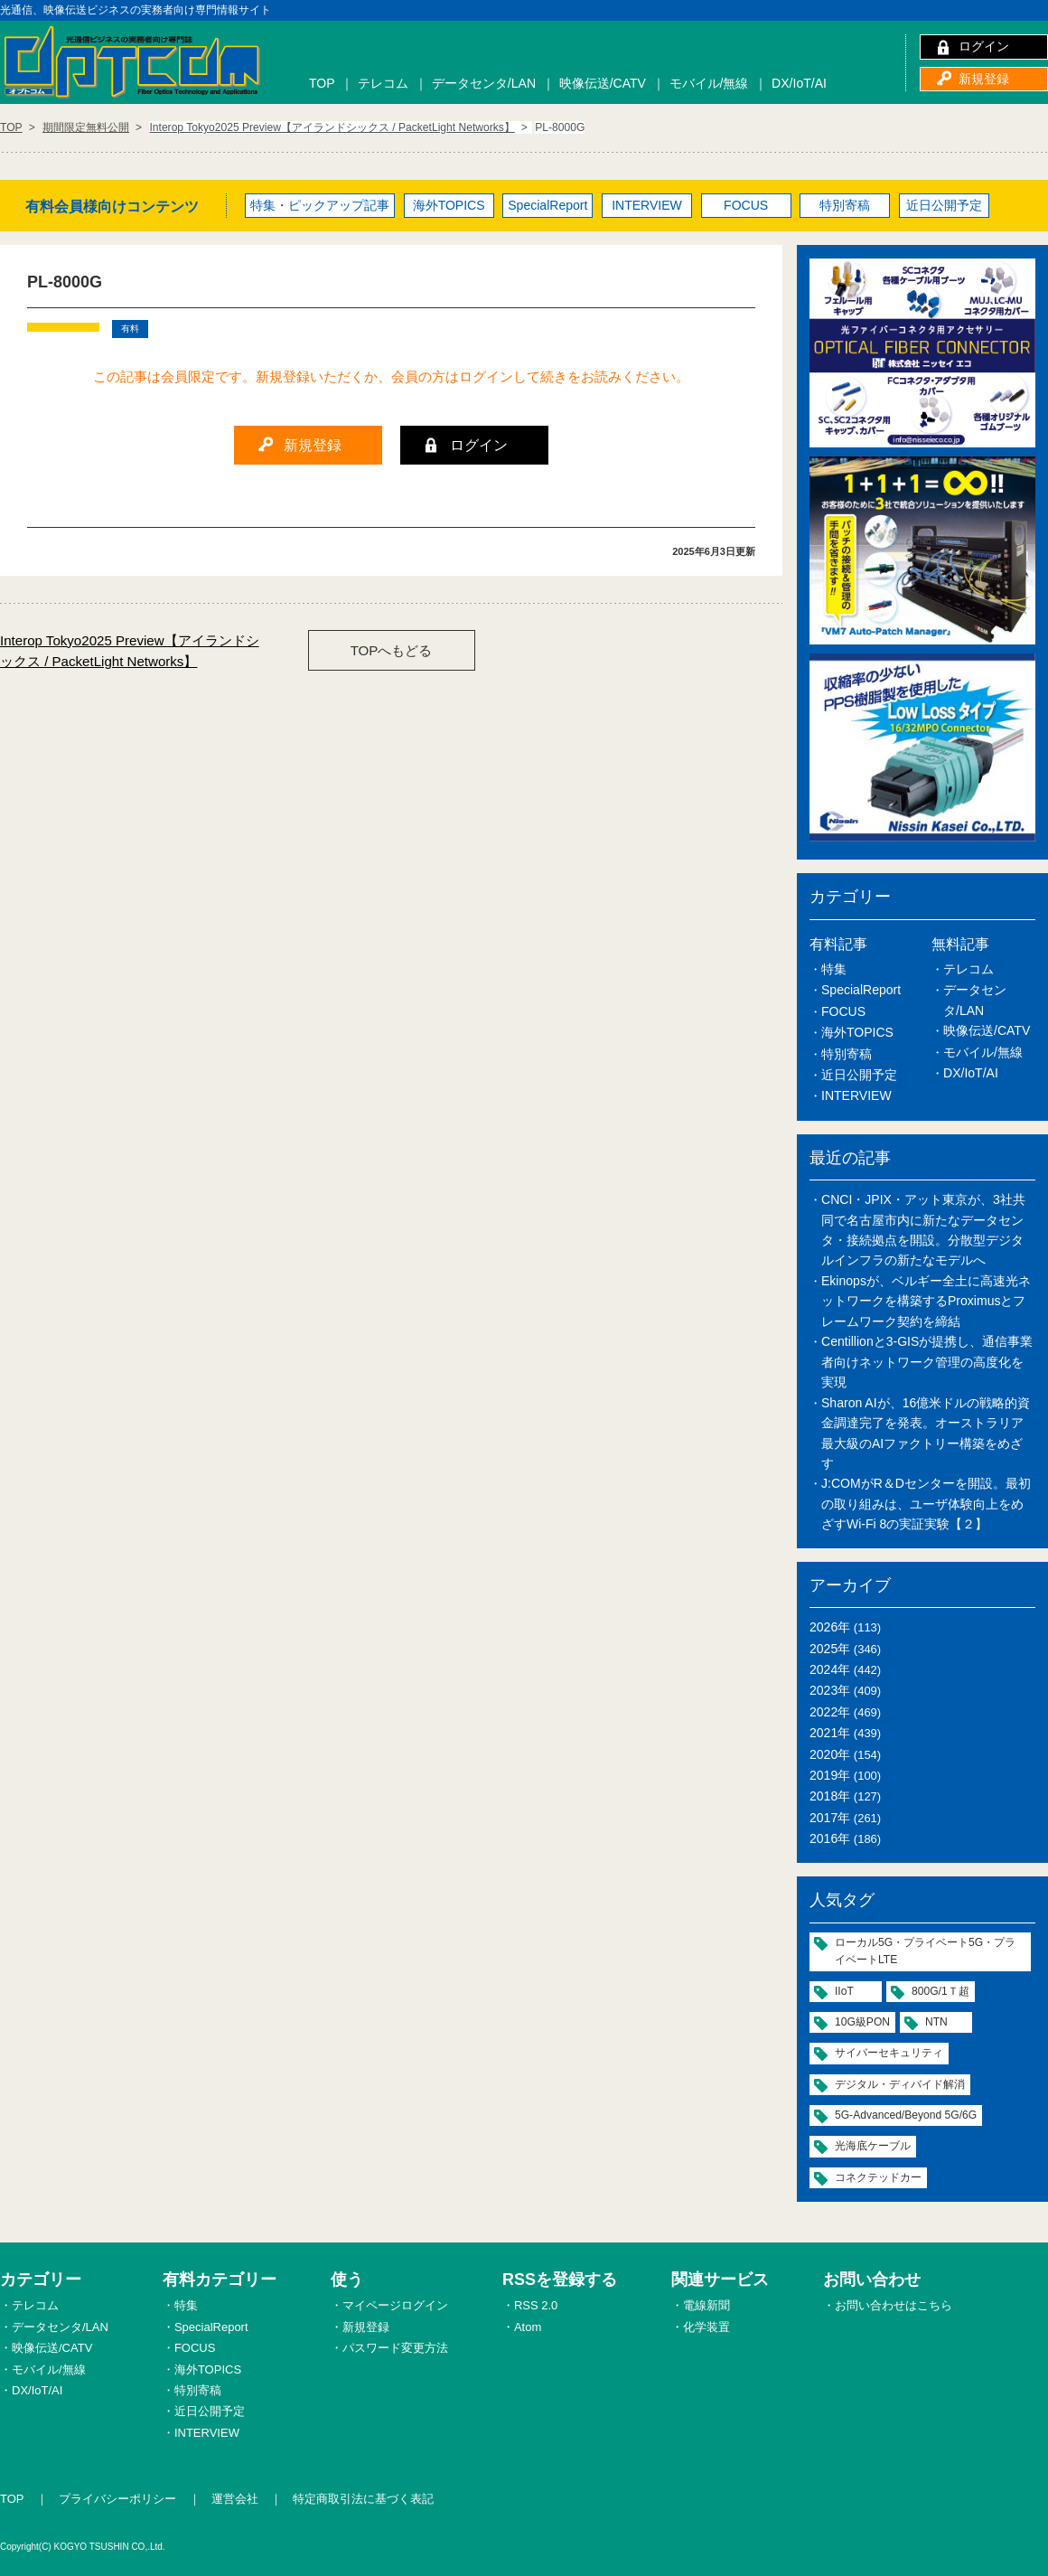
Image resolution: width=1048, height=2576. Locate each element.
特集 (834, 969)
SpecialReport (547, 205)
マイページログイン (395, 2305)
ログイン (984, 46)
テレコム (383, 83)
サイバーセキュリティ (889, 2052)
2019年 (829, 1775)
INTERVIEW (647, 205)
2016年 (829, 1838)
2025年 (829, 1648)
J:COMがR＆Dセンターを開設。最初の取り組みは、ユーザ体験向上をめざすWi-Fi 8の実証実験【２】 (926, 1503)
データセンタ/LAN (484, 83)
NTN (936, 2022)
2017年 (829, 1817)
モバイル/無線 (709, 83)
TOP (322, 83)
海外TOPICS (449, 205)
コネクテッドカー (878, 2177)
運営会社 (234, 2498)
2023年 (829, 1690)
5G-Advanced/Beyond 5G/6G (906, 2115)
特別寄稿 (844, 205)
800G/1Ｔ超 (940, 1991)
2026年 (829, 1627)
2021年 (829, 1732)
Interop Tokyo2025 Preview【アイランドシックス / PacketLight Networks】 (129, 651)
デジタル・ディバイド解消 (900, 2084)
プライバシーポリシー (117, 2498)
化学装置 (706, 2327)
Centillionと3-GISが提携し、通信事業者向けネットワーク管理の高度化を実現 (927, 1361)
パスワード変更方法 (395, 2348)
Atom (527, 2327)
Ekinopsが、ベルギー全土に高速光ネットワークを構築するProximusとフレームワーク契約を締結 (926, 1301)
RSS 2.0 (535, 2305)
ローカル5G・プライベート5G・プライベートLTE (925, 1951)
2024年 (829, 1669)
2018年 (829, 1796)
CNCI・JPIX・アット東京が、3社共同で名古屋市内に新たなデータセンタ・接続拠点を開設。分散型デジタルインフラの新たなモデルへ (923, 1229)
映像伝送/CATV (602, 83)
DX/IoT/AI (799, 83)
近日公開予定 (944, 205)
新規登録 (984, 78)
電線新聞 (706, 2305)
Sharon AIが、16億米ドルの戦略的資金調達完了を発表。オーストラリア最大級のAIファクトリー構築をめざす (925, 1433)
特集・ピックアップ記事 (319, 205)
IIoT (844, 1991)
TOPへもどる (392, 650)
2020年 (829, 1754)
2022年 (829, 1712)
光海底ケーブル (873, 2145)
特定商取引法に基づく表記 (363, 2498)
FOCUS (746, 205)
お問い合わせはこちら (893, 2305)
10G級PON (862, 2022)
